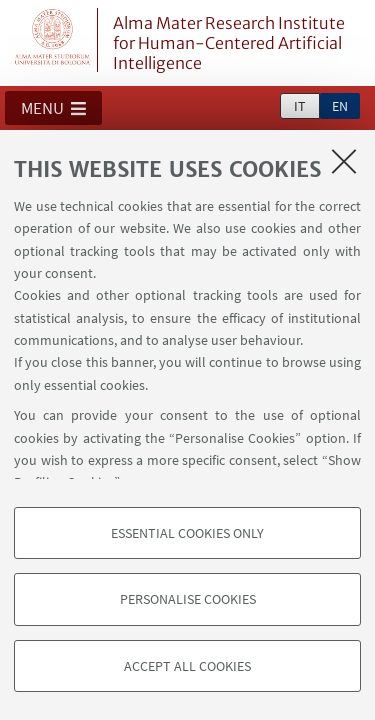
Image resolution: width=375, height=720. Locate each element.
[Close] (344, 161)
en (340, 106)
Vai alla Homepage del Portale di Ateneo (53, 40)
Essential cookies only (187, 533)
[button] (53, 108)
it (300, 106)
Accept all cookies (187, 666)
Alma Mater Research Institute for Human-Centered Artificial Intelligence (229, 43)
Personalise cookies (188, 599)
